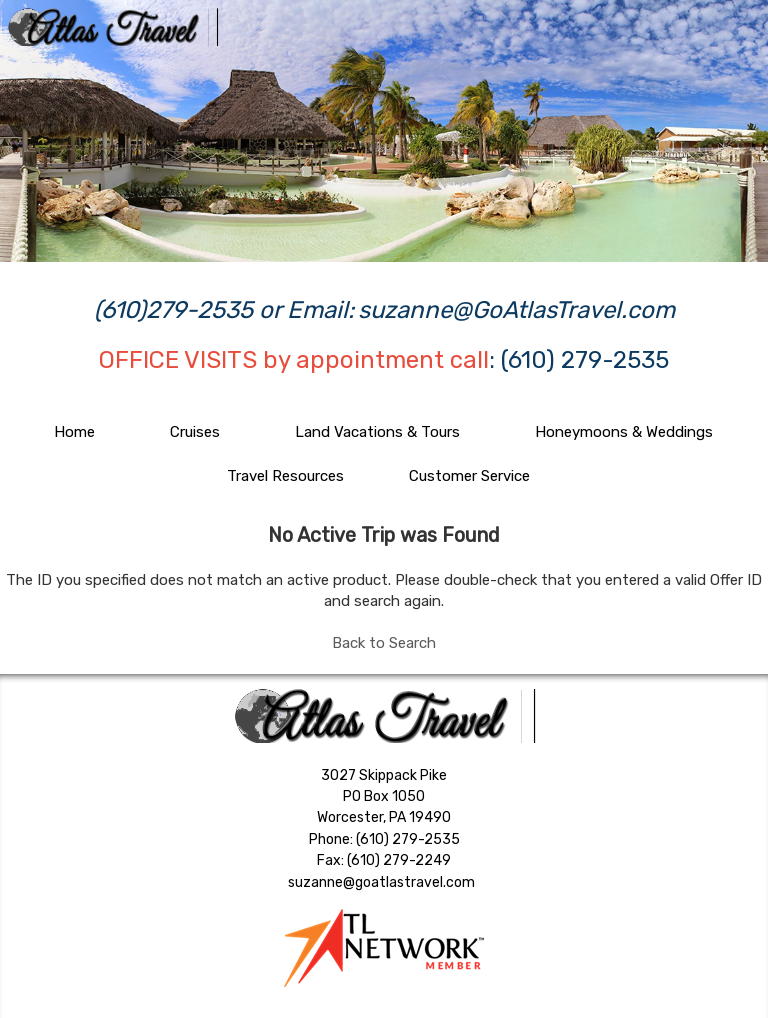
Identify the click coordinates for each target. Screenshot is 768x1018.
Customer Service (469, 476)
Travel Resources (285, 476)
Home (74, 432)
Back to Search (384, 643)
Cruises (195, 432)
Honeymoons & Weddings (624, 432)
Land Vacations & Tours (377, 432)
